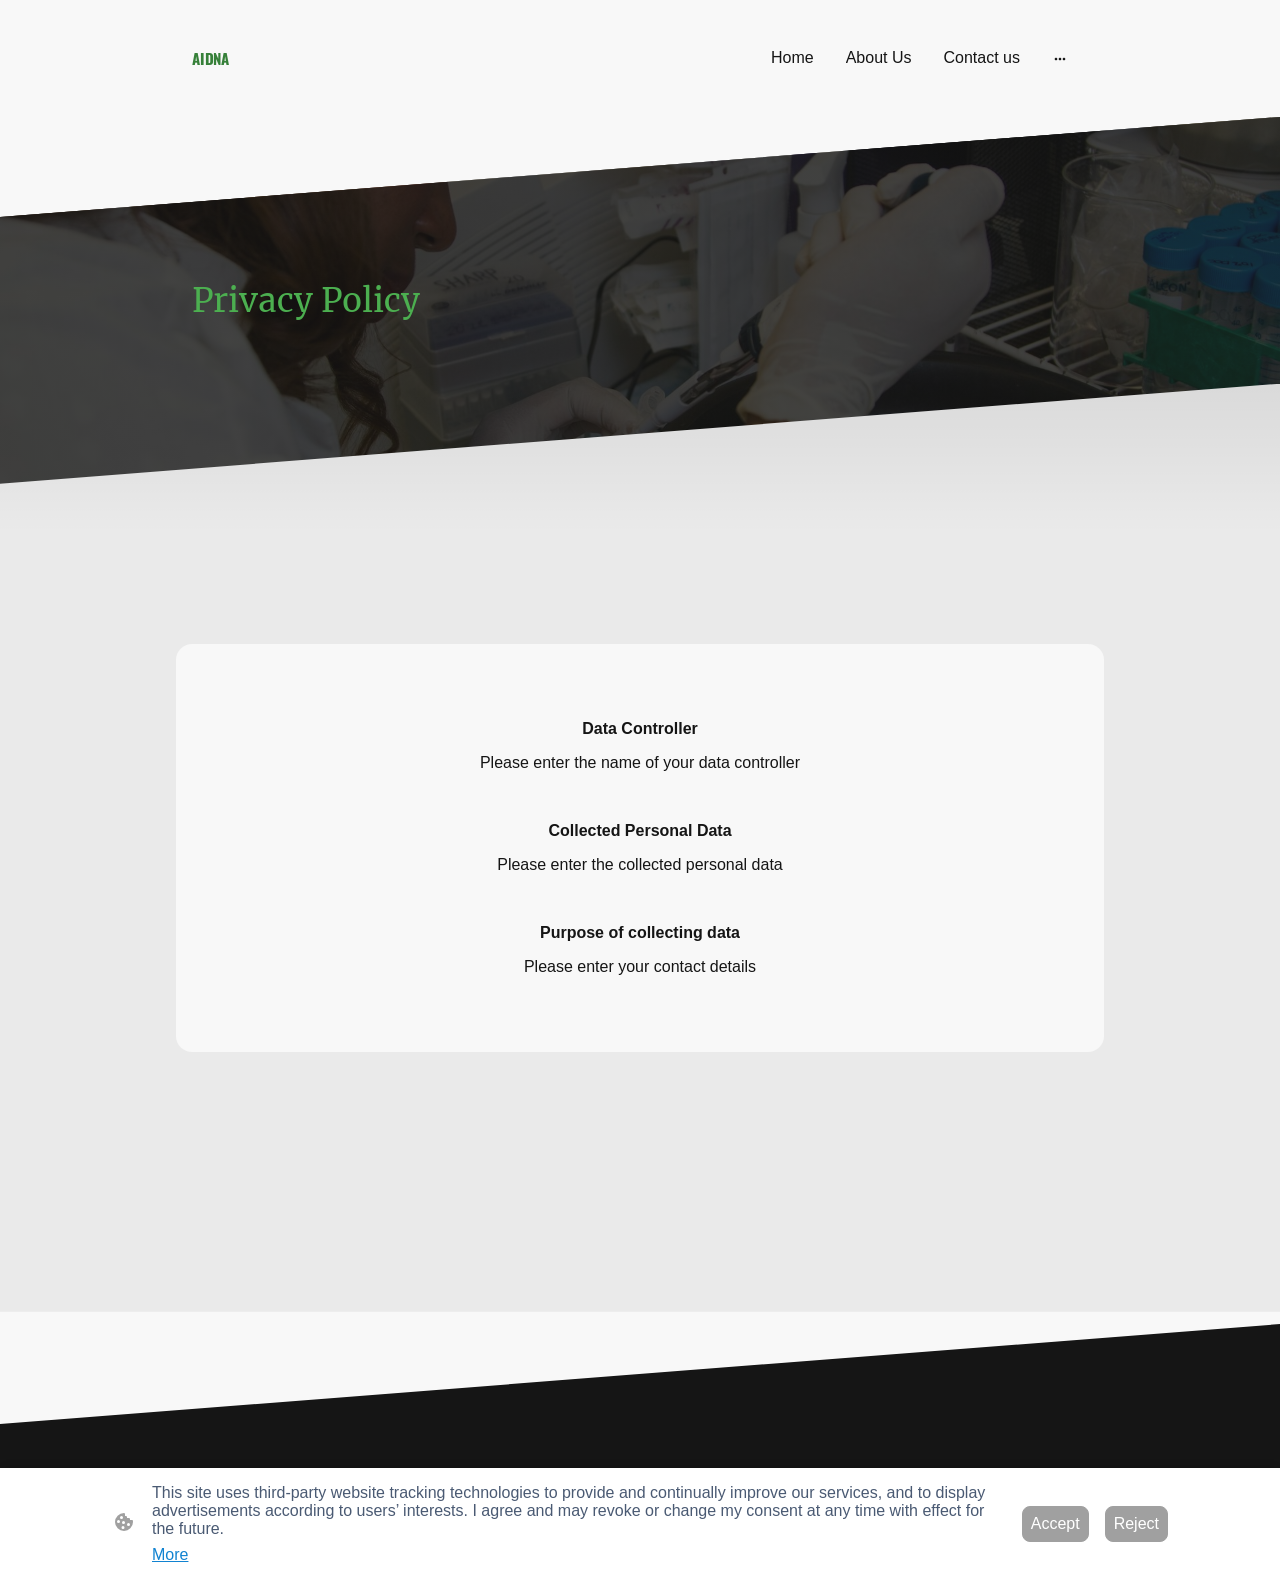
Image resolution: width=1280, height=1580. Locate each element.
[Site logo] (330, 88)
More (170, 1554)
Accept (1055, 1523)
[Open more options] (1060, 58)
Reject (1136, 1523)
